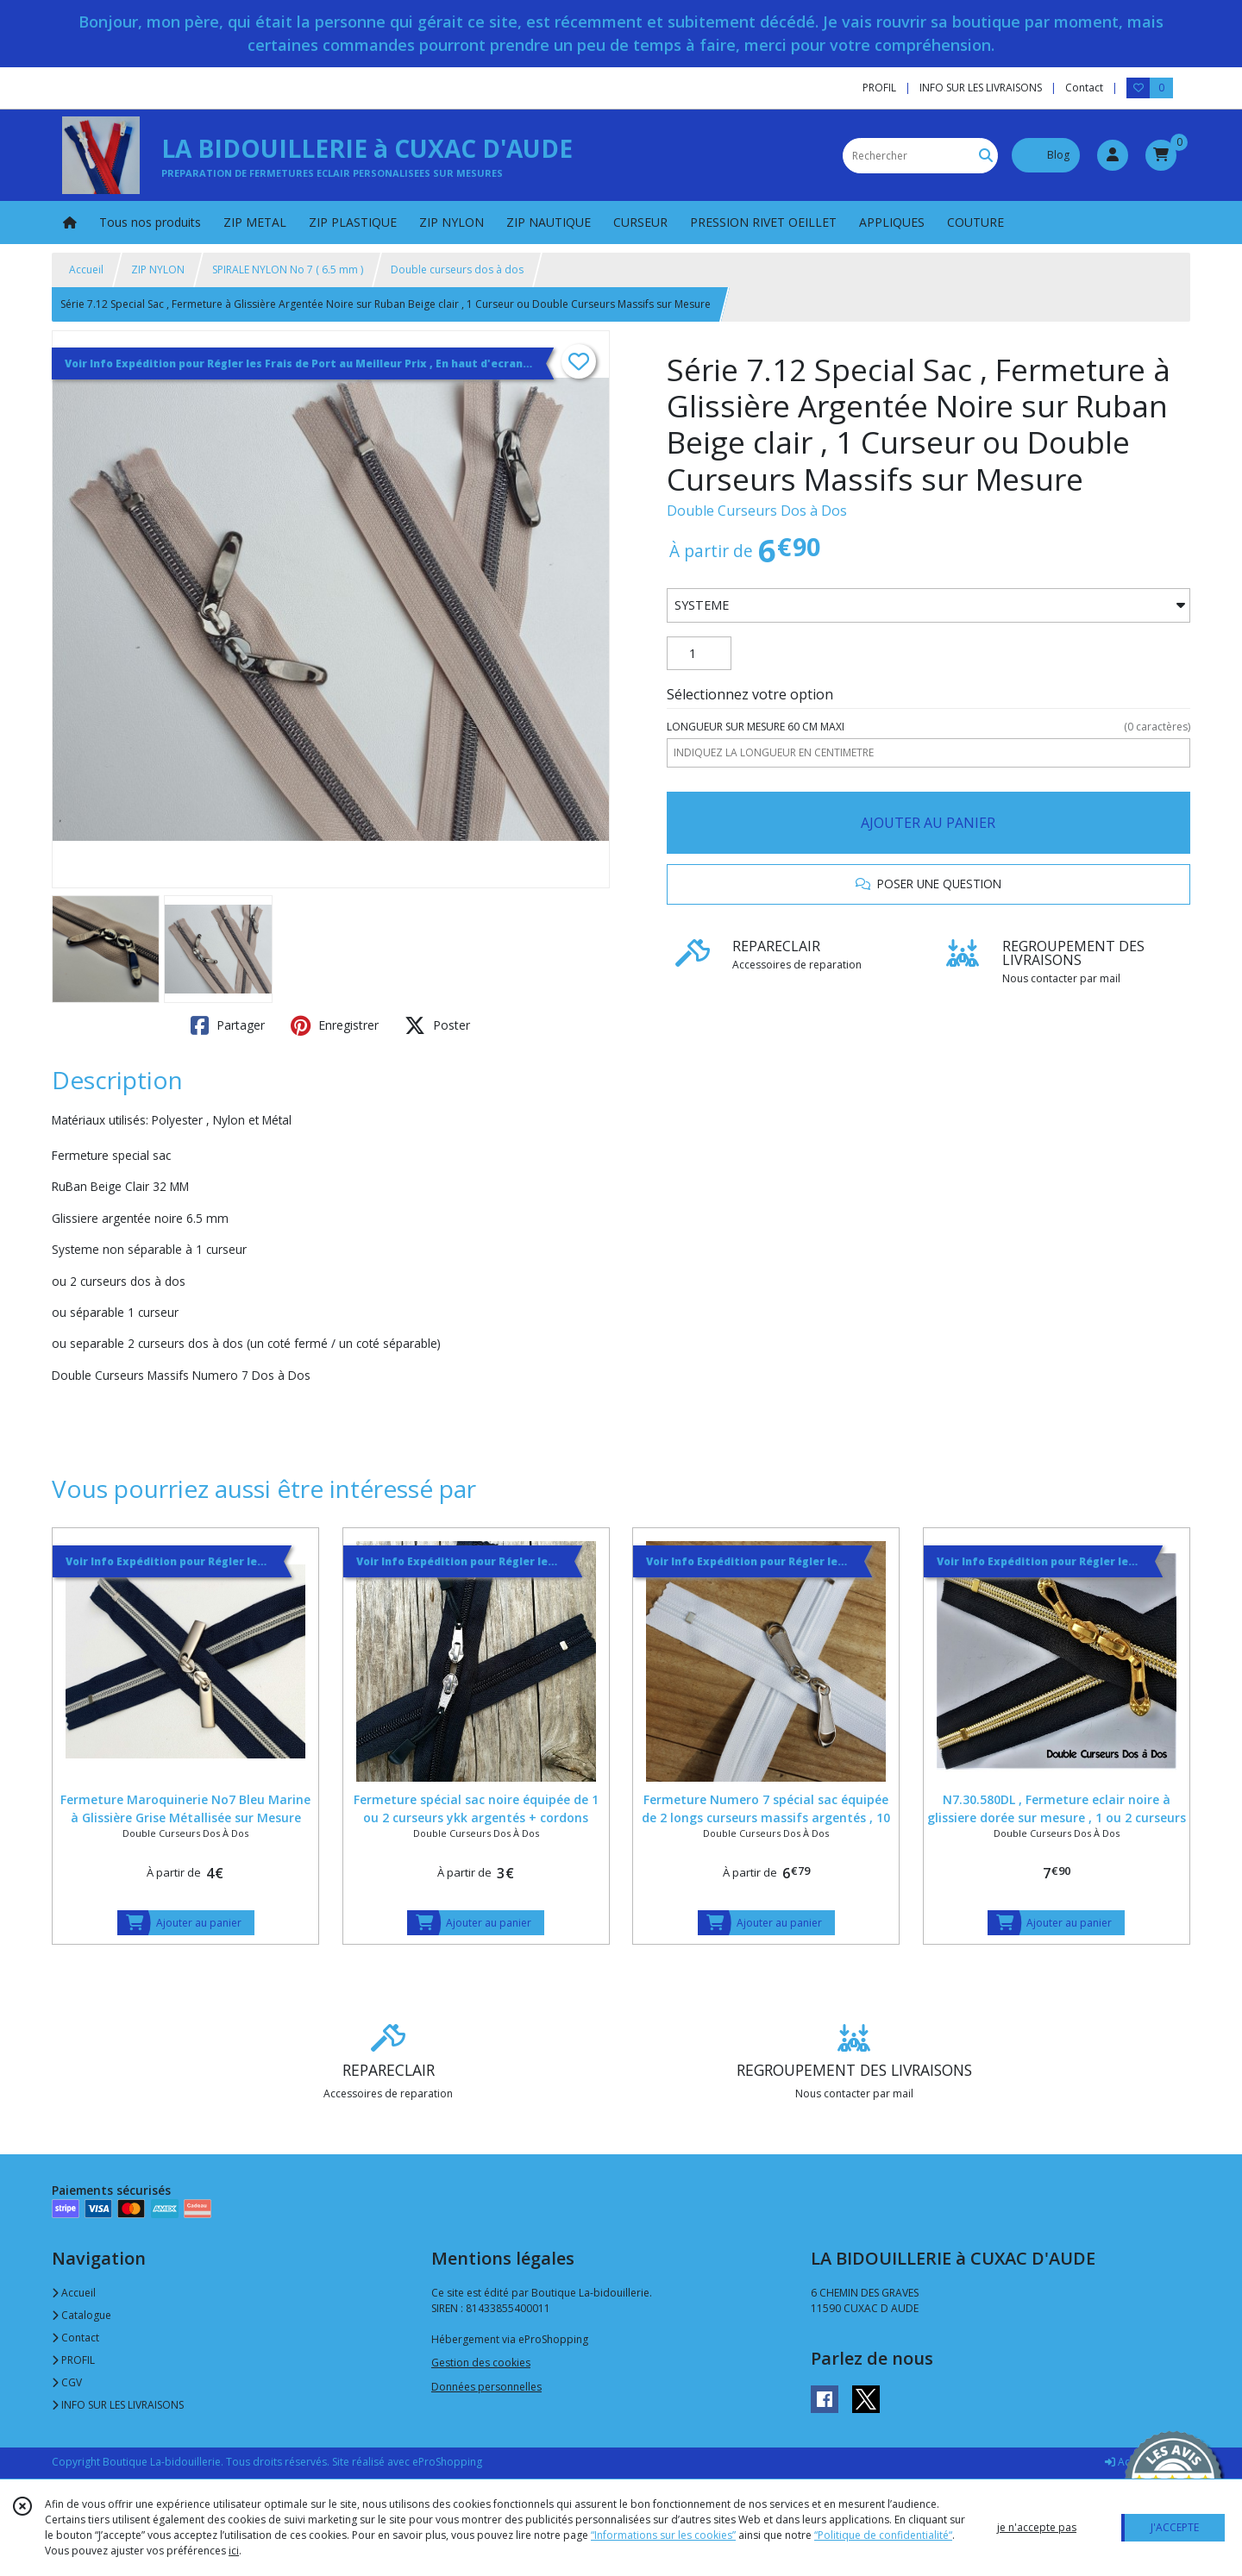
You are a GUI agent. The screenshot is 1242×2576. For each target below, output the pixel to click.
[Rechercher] (986, 155)
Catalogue (81, 2315)
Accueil (86, 269)
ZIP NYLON (158, 269)
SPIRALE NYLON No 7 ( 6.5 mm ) (287, 269)
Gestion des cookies (480, 2362)
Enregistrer (335, 1025)
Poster (437, 1025)
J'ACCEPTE (1175, 2527)
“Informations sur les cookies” (663, 2535)
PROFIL (73, 2360)
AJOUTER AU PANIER (928, 822)
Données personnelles (486, 2386)
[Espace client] (1113, 155)
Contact (1084, 87)
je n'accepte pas (1036, 2527)
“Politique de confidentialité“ (883, 2535)
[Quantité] (699, 653)
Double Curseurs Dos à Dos (757, 510)
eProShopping (447, 2461)
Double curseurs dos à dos (457, 269)
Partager (228, 1025)
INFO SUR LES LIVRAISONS (118, 2404)
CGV (67, 2382)
